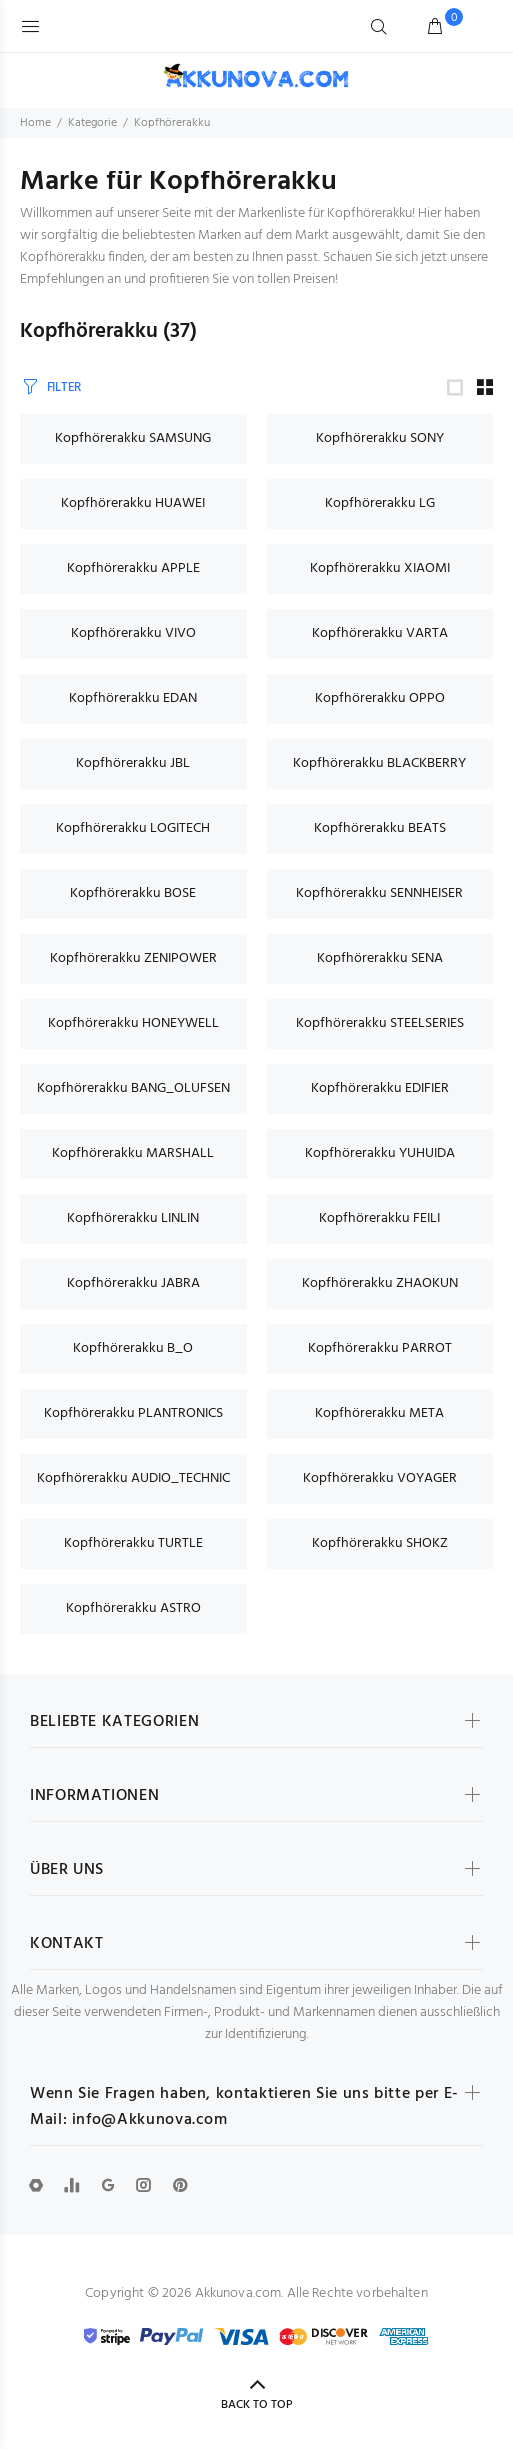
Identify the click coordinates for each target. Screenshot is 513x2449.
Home (35, 123)
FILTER (64, 387)
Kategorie (92, 123)
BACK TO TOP (257, 2405)
